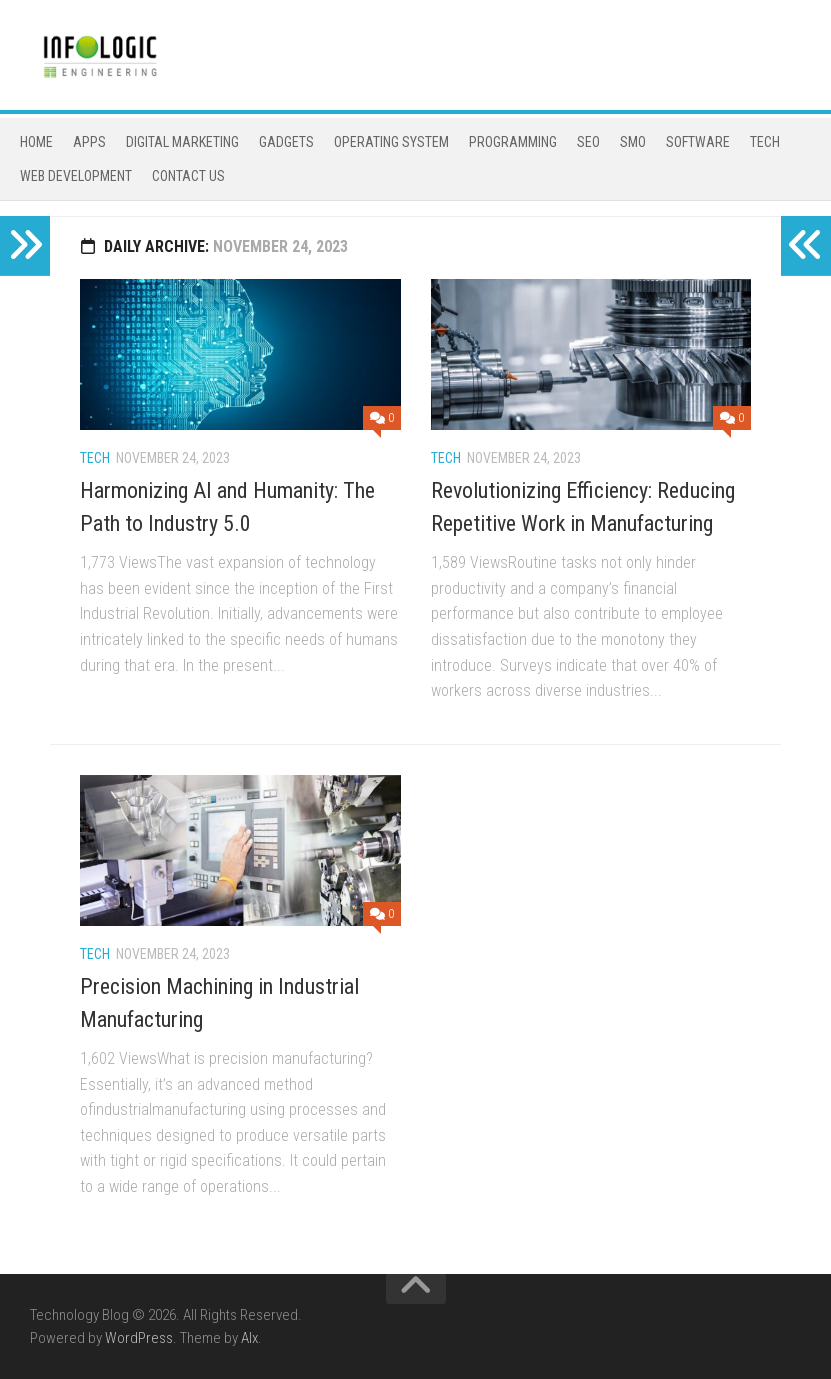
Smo (633, 142)
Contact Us (188, 176)
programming (513, 142)
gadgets (286, 142)
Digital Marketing (182, 142)
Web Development (76, 176)
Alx (249, 1338)
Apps (89, 142)
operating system (391, 142)
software (698, 142)
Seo (588, 142)
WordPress (139, 1338)
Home (36, 142)
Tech (765, 142)
